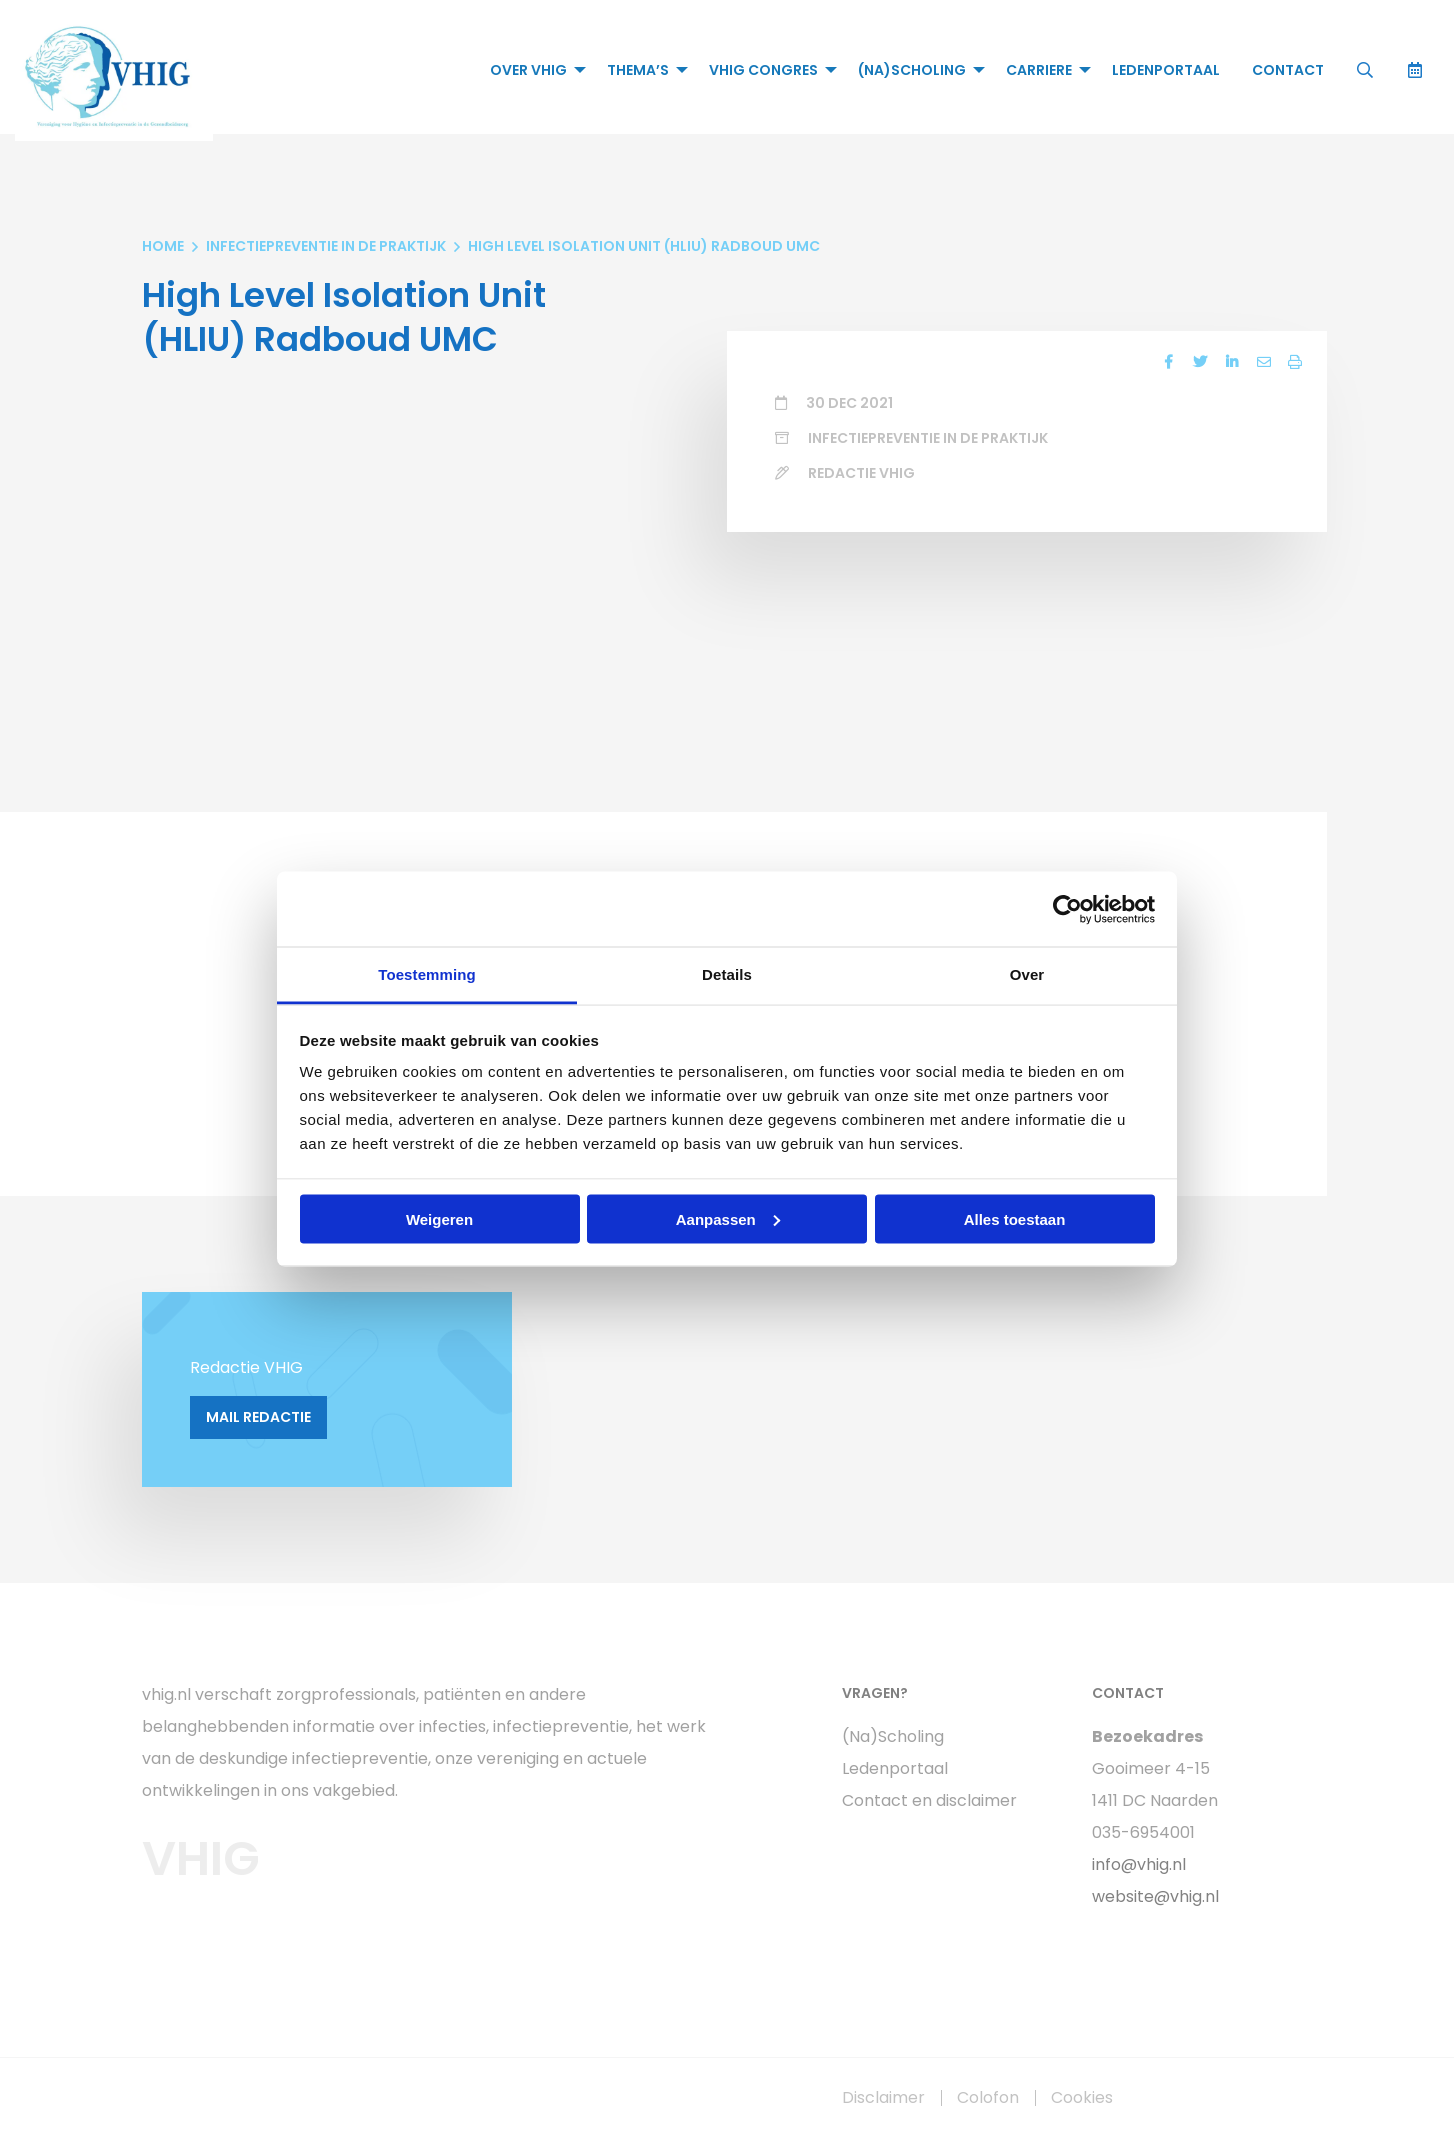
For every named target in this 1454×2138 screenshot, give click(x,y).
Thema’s (637, 70)
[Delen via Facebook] (1167, 363)
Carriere (1038, 70)
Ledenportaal (1165, 70)
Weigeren (439, 1218)
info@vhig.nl (1139, 1864)
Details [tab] (727, 974)
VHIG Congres (762, 70)
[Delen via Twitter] (1199, 363)
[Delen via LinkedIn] (1231, 363)
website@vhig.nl (1155, 1896)
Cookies (1082, 2098)
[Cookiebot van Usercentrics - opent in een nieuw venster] (1067, 909)
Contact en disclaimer (929, 1800)
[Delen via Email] (1263, 363)
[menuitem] (531, 70)
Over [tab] (1027, 974)
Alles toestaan (1015, 1218)
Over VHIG (527, 70)
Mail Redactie (258, 1417)
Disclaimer (883, 2098)
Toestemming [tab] (427, 974)
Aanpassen (728, 1218)
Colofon (988, 2098)
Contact (1287, 70)
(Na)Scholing (911, 70)
